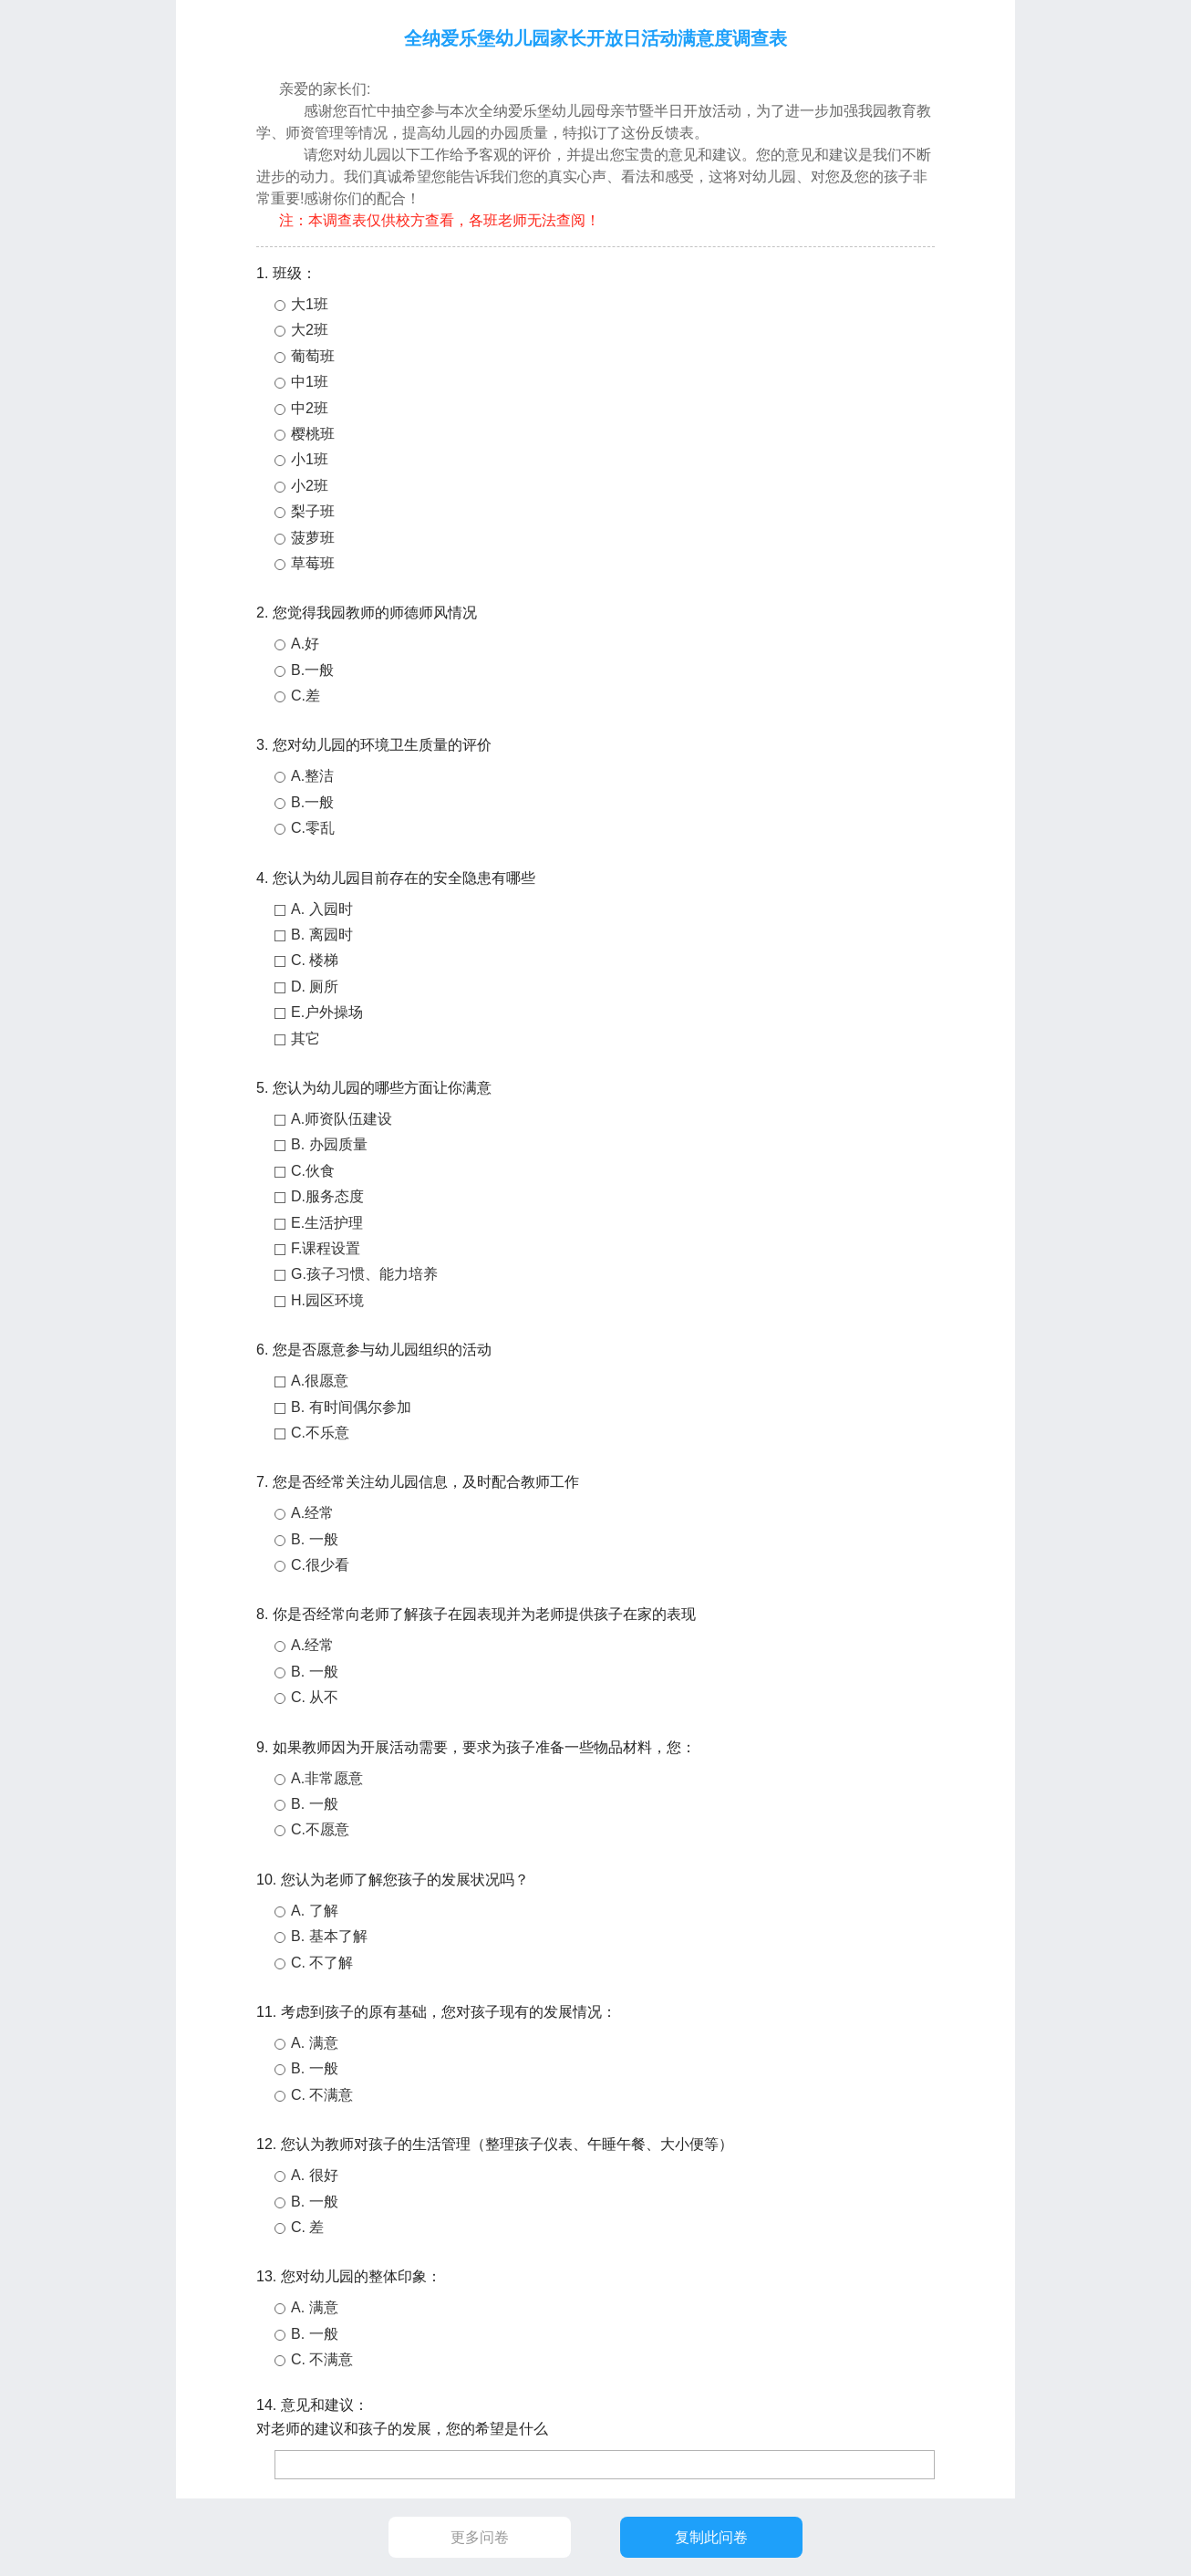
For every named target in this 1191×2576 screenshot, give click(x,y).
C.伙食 (313, 1171)
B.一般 (312, 670)
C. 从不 (314, 1697)
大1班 (309, 304)
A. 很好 (314, 2175)
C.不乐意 (320, 1432)
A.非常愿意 (327, 1778)
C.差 (305, 695)
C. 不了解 (322, 1962)
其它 (305, 1038)
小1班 (309, 459)
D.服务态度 (327, 1196)
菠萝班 (313, 537)
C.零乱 (313, 828)
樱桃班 (313, 433)
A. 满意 (314, 2043)
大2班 (309, 330)
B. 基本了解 (329, 1936)
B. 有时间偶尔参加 (351, 1407)
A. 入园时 (322, 909)
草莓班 (313, 563)
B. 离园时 (322, 934)
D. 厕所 (314, 986)
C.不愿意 (320, 1829)
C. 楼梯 (314, 960)
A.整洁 (312, 776)
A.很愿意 (319, 1380)
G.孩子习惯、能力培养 (364, 1274)
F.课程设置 (325, 1248)
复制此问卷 (711, 2537)
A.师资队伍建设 (341, 1119)
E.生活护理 (327, 1223)
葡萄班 (313, 356)
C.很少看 (320, 1565)
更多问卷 (480, 2537)
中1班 (309, 382)
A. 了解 (314, 1910)
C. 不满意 (322, 2095)
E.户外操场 (327, 1012)
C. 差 (307, 2227)
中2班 (309, 408)
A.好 (305, 643)
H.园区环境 (327, 1300)
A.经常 (312, 1513)
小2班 (309, 485)
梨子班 (313, 511)
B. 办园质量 (329, 1144)
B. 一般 (314, 1539)
